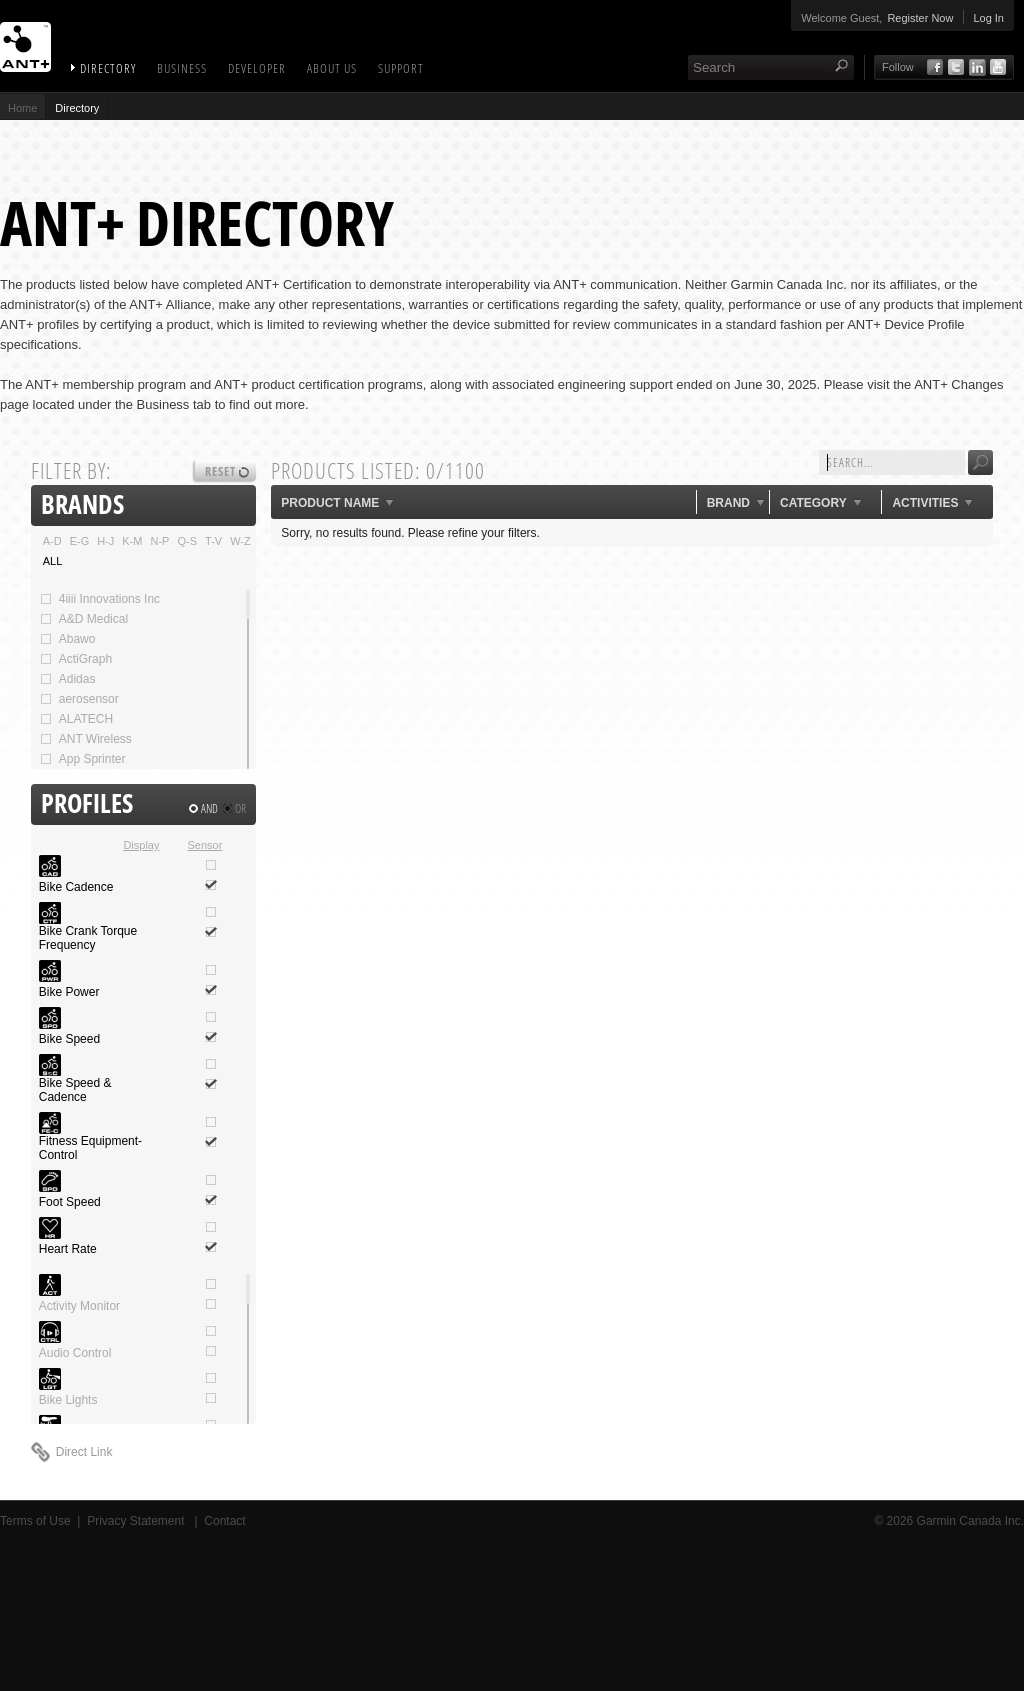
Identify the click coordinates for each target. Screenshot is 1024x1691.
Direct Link (84, 1452)
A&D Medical (83, 619)
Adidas (67, 679)
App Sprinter (82, 759)
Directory (108, 68)
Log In (988, 18)
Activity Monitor (79, 1306)
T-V (213, 541)
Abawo (67, 639)
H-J (105, 541)
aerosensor (79, 699)
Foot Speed (70, 1202)
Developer (257, 68)
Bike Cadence (76, 887)
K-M (132, 541)
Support (401, 68)
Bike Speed (69, 1039)
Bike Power (69, 992)
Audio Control (75, 1353)
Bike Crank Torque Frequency (88, 938)
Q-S (187, 541)
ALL (53, 561)
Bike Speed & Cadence (75, 1090)
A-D (52, 541)
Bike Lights (68, 1400)
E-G (80, 541)
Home (22, 108)
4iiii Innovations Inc (99, 599)
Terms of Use (35, 1521)
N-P (160, 541)
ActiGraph (75, 659)
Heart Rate (68, 1249)
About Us (332, 68)
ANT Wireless (85, 739)
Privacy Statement (137, 1521)
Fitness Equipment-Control (90, 1148)
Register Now (920, 18)
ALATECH (76, 719)
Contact (224, 1521)
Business (182, 68)
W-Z (240, 541)
